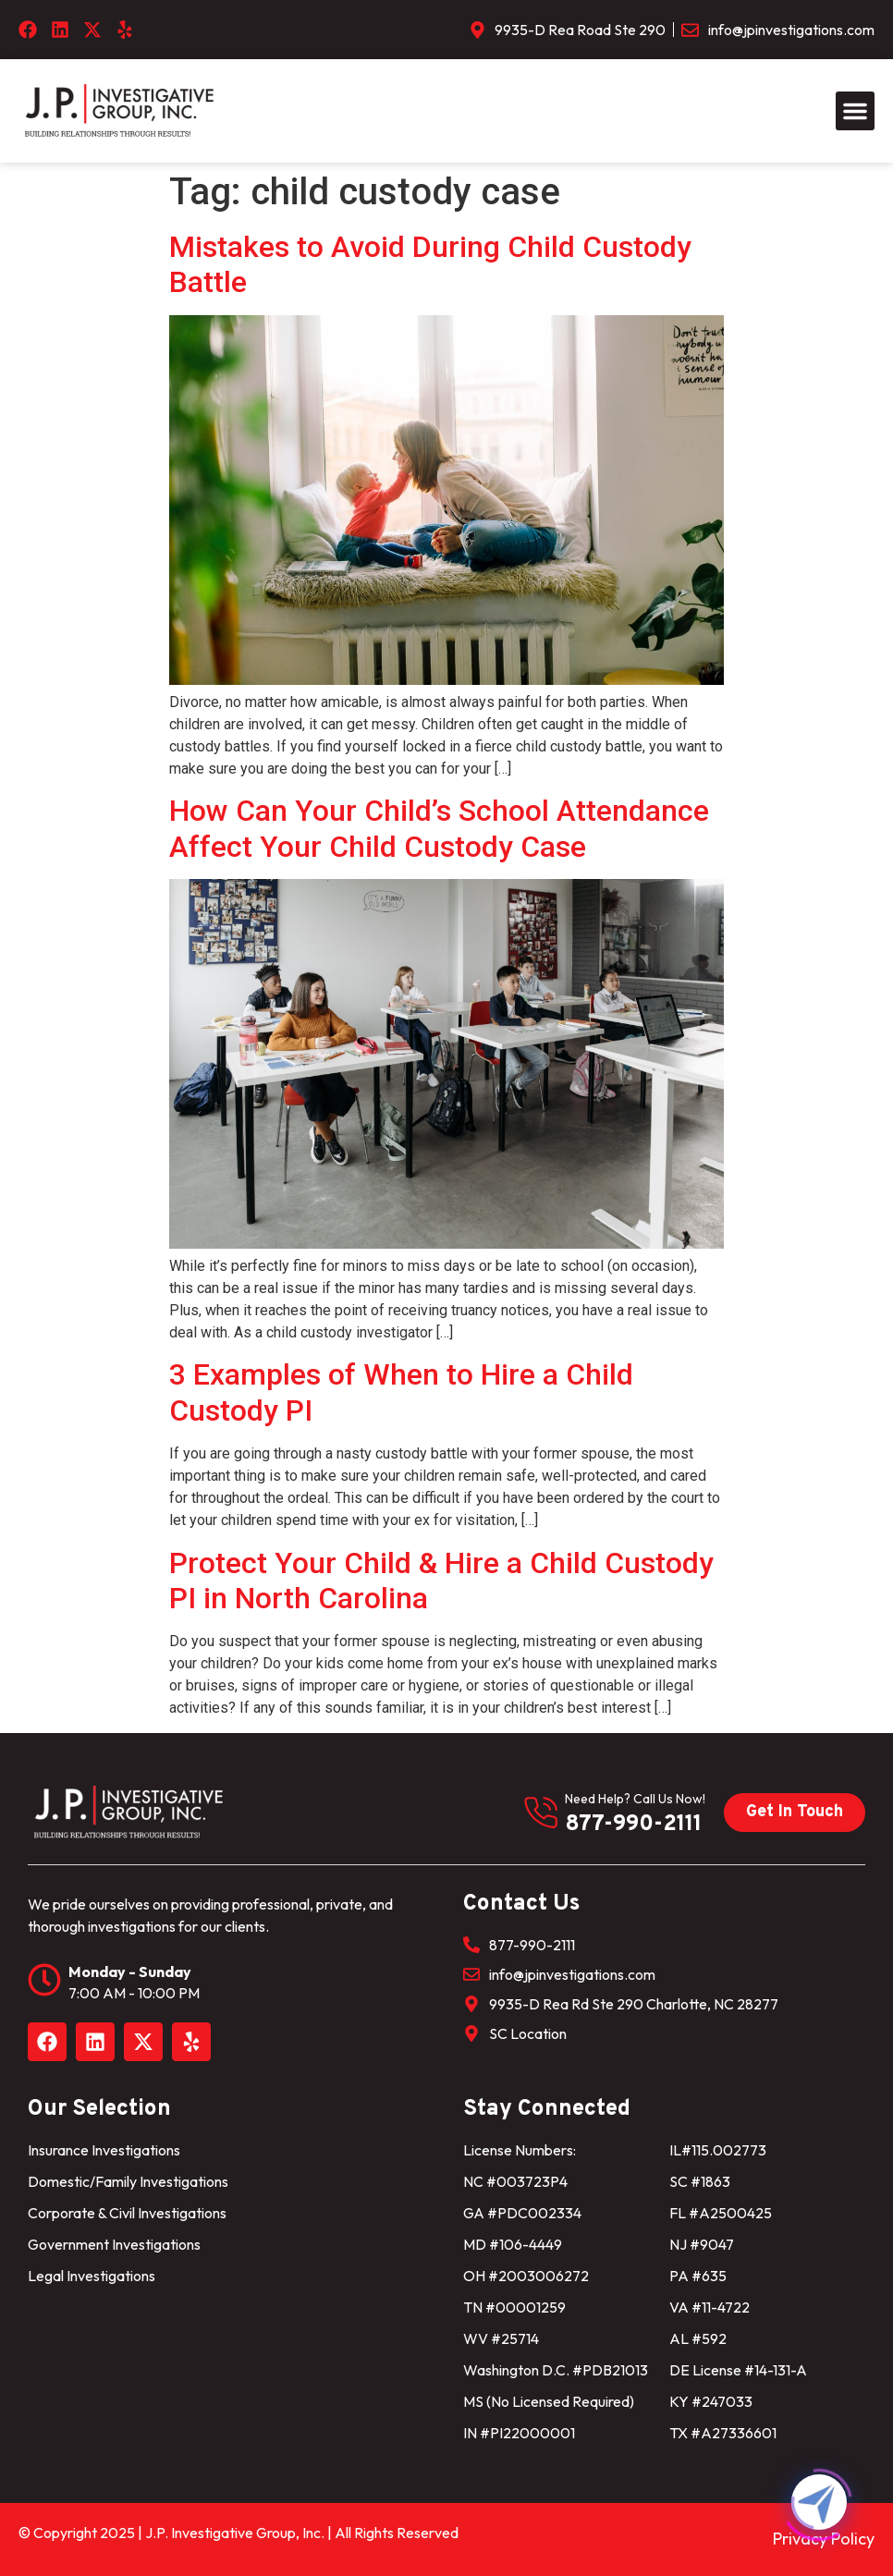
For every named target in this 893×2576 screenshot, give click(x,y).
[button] (855, 111)
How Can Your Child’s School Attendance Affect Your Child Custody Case (439, 828)
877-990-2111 (633, 1824)
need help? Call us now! (635, 1798)
